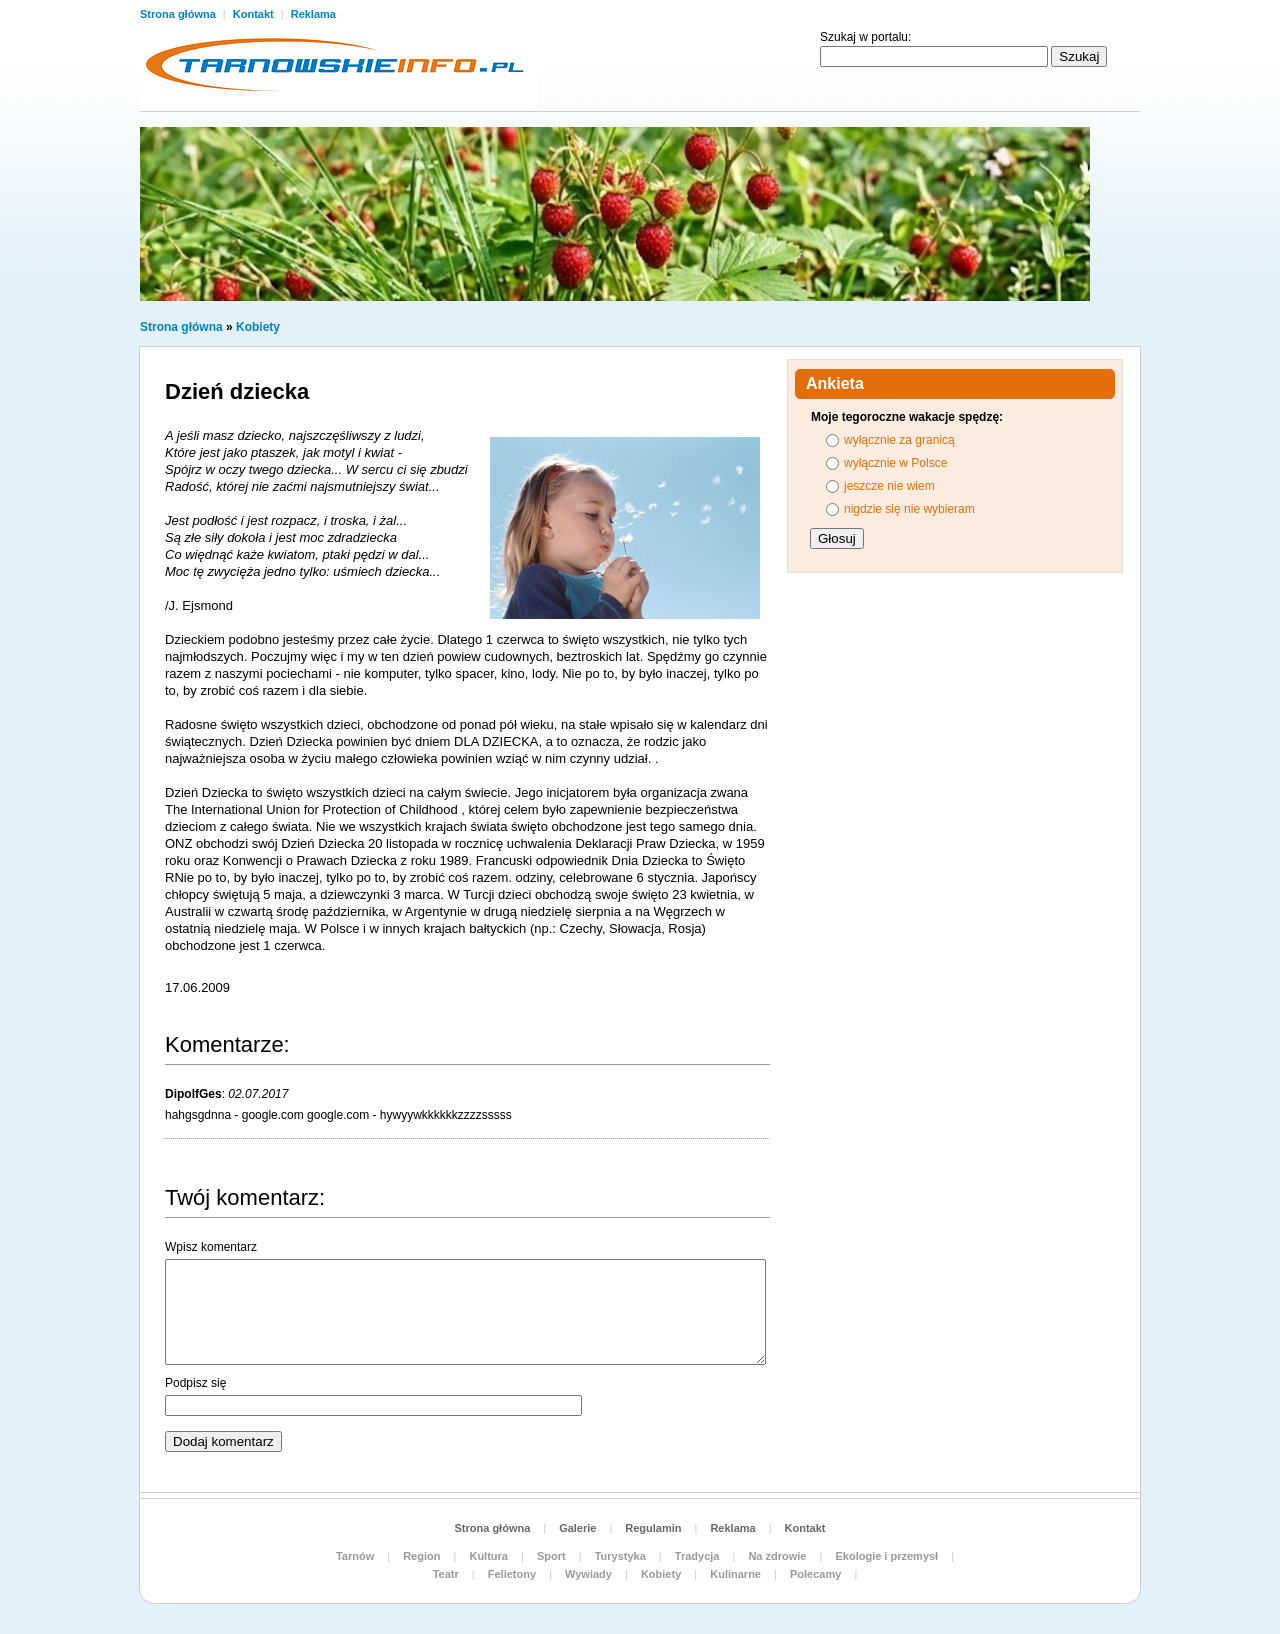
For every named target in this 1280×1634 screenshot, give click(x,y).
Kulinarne (735, 1574)
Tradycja (697, 1556)
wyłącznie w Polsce (895, 463)
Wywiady (588, 1574)
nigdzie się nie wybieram (909, 509)
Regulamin (653, 1528)
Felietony (512, 1574)
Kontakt (255, 14)
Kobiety (258, 327)
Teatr (446, 1574)
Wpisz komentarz (211, 1247)
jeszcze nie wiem (889, 486)
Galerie (577, 1528)
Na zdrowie (777, 1556)
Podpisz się (195, 1383)
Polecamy (815, 1574)
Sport (551, 1556)
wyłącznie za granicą (899, 440)
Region (421, 1556)
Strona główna (179, 14)
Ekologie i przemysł (886, 1556)
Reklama (313, 14)
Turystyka (620, 1556)
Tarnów (355, 1556)
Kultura (488, 1556)
